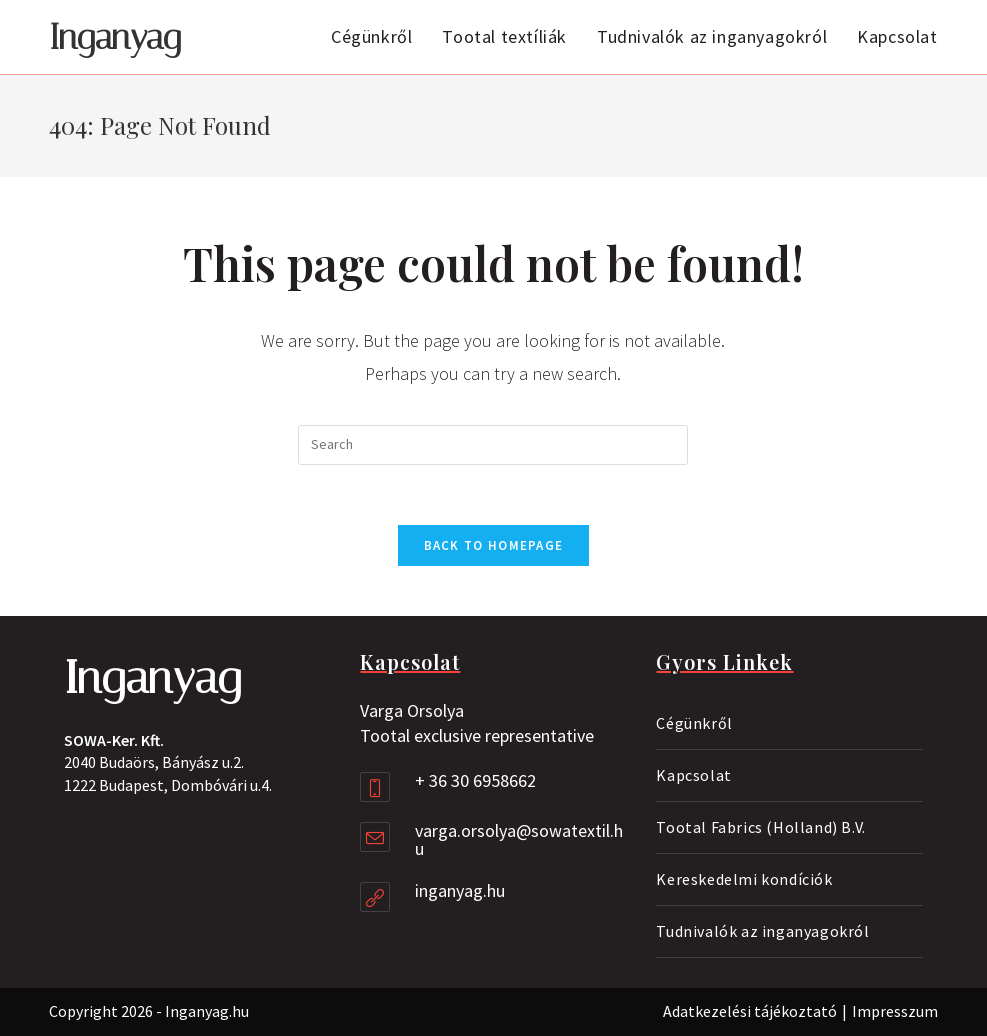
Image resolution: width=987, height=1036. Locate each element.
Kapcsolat (693, 775)
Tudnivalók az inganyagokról (762, 931)
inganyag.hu (460, 890)
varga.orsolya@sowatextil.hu (519, 839)
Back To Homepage (494, 545)
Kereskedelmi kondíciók (744, 879)
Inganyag (115, 37)
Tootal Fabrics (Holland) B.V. (760, 827)
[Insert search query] (493, 445)
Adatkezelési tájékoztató (750, 1011)
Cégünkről (694, 723)
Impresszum (895, 1011)
